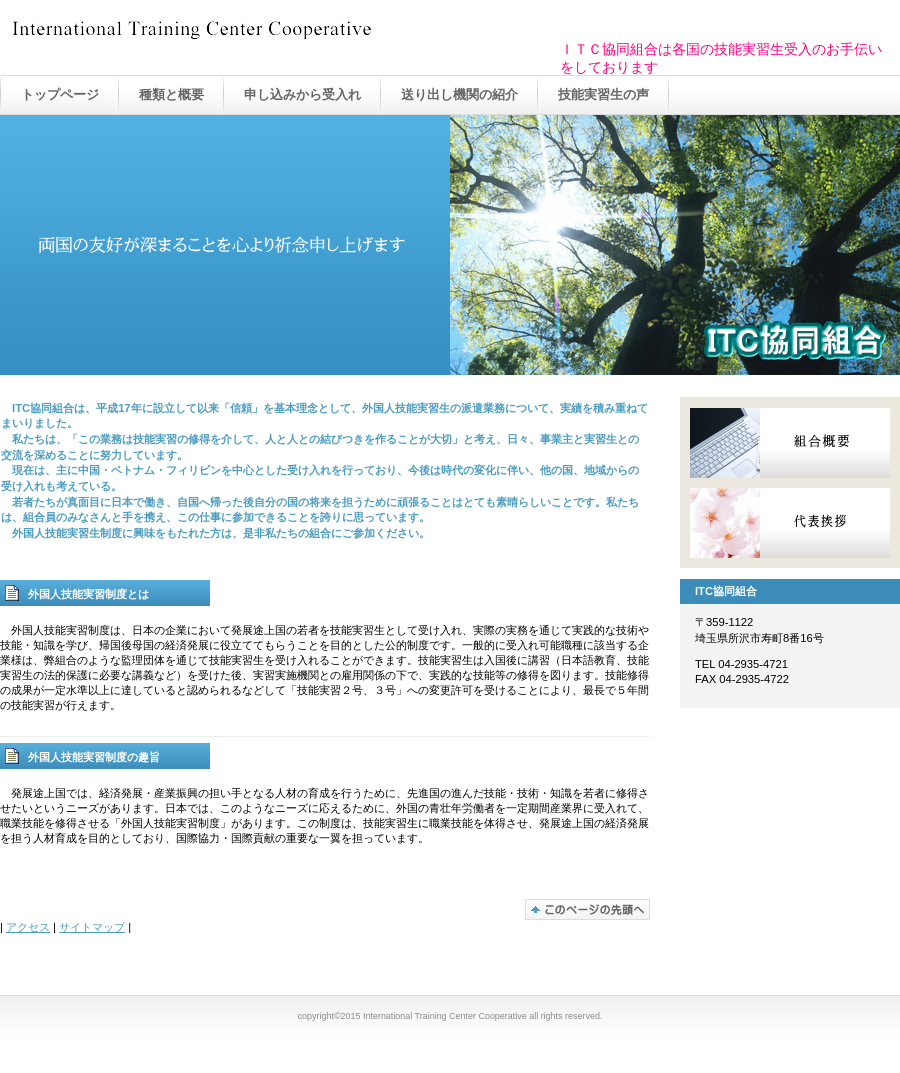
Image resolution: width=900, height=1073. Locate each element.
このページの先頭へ (587, 909)
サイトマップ (92, 927)
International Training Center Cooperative (210, 39)
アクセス (28, 927)
